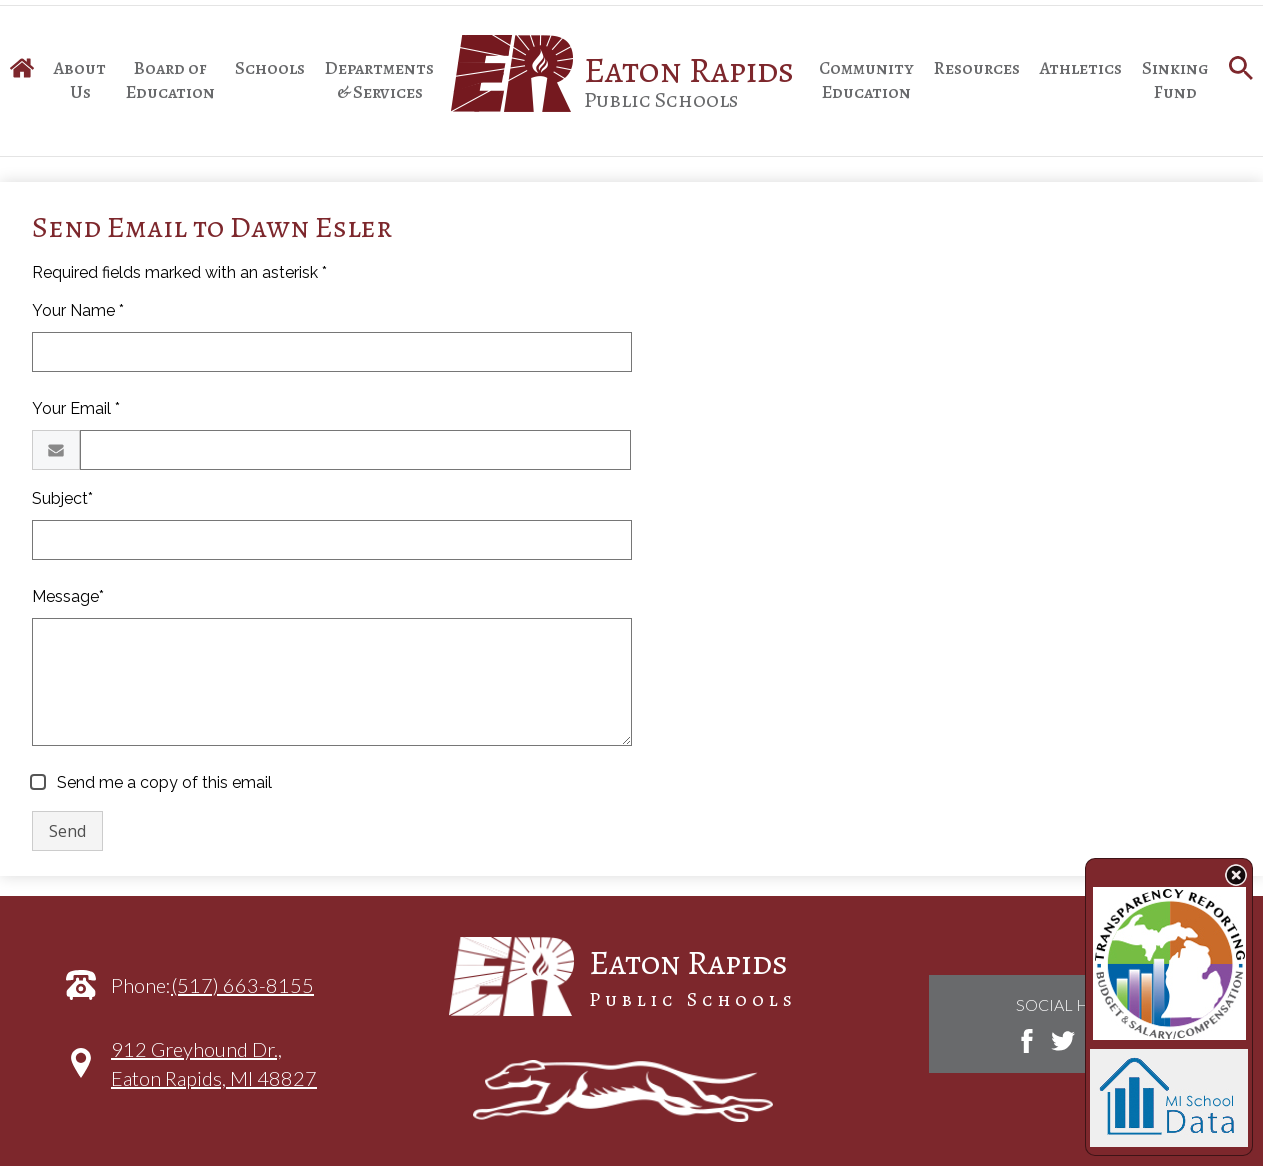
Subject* (62, 498)
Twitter (1063, 1041)
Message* (68, 596)
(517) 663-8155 (242, 985)
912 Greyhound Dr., (214, 1073)
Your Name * (78, 310)
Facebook (1027, 1041)
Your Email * (76, 408)
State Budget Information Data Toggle (1236, 875)
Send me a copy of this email (162, 782)
